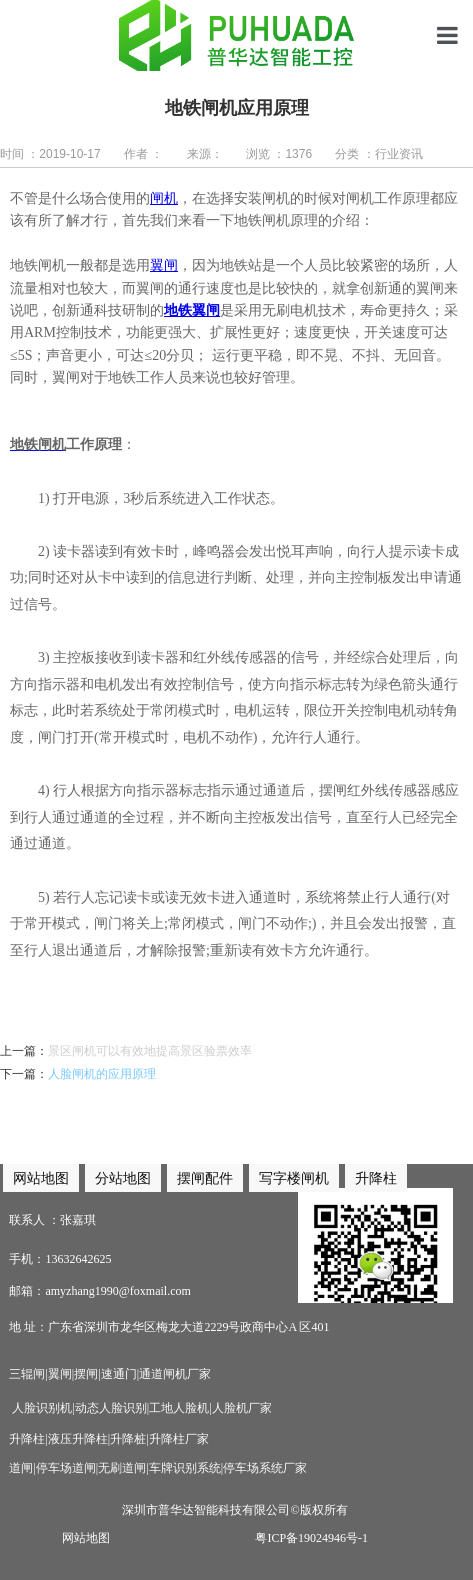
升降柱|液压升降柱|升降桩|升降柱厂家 (108, 1439)
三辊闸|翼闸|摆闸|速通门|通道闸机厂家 (110, 1374)
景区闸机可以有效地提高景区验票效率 (150, 1051)
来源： (205, 154)
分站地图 (123, 1178)
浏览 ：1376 (279, 154)
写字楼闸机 (294, 1178)
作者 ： (143, 154)
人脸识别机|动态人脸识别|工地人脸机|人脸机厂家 (140, 1408)
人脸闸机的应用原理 (102, 1074)
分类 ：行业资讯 (378, 154)
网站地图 (86, 1538)
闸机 (164, 198)
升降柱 (376, 1178)
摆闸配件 (205, 1178)
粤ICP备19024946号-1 (311, 1538)
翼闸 (164, 265)
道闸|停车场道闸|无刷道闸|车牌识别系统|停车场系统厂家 (158, 1468)
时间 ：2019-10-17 (50, 154)
